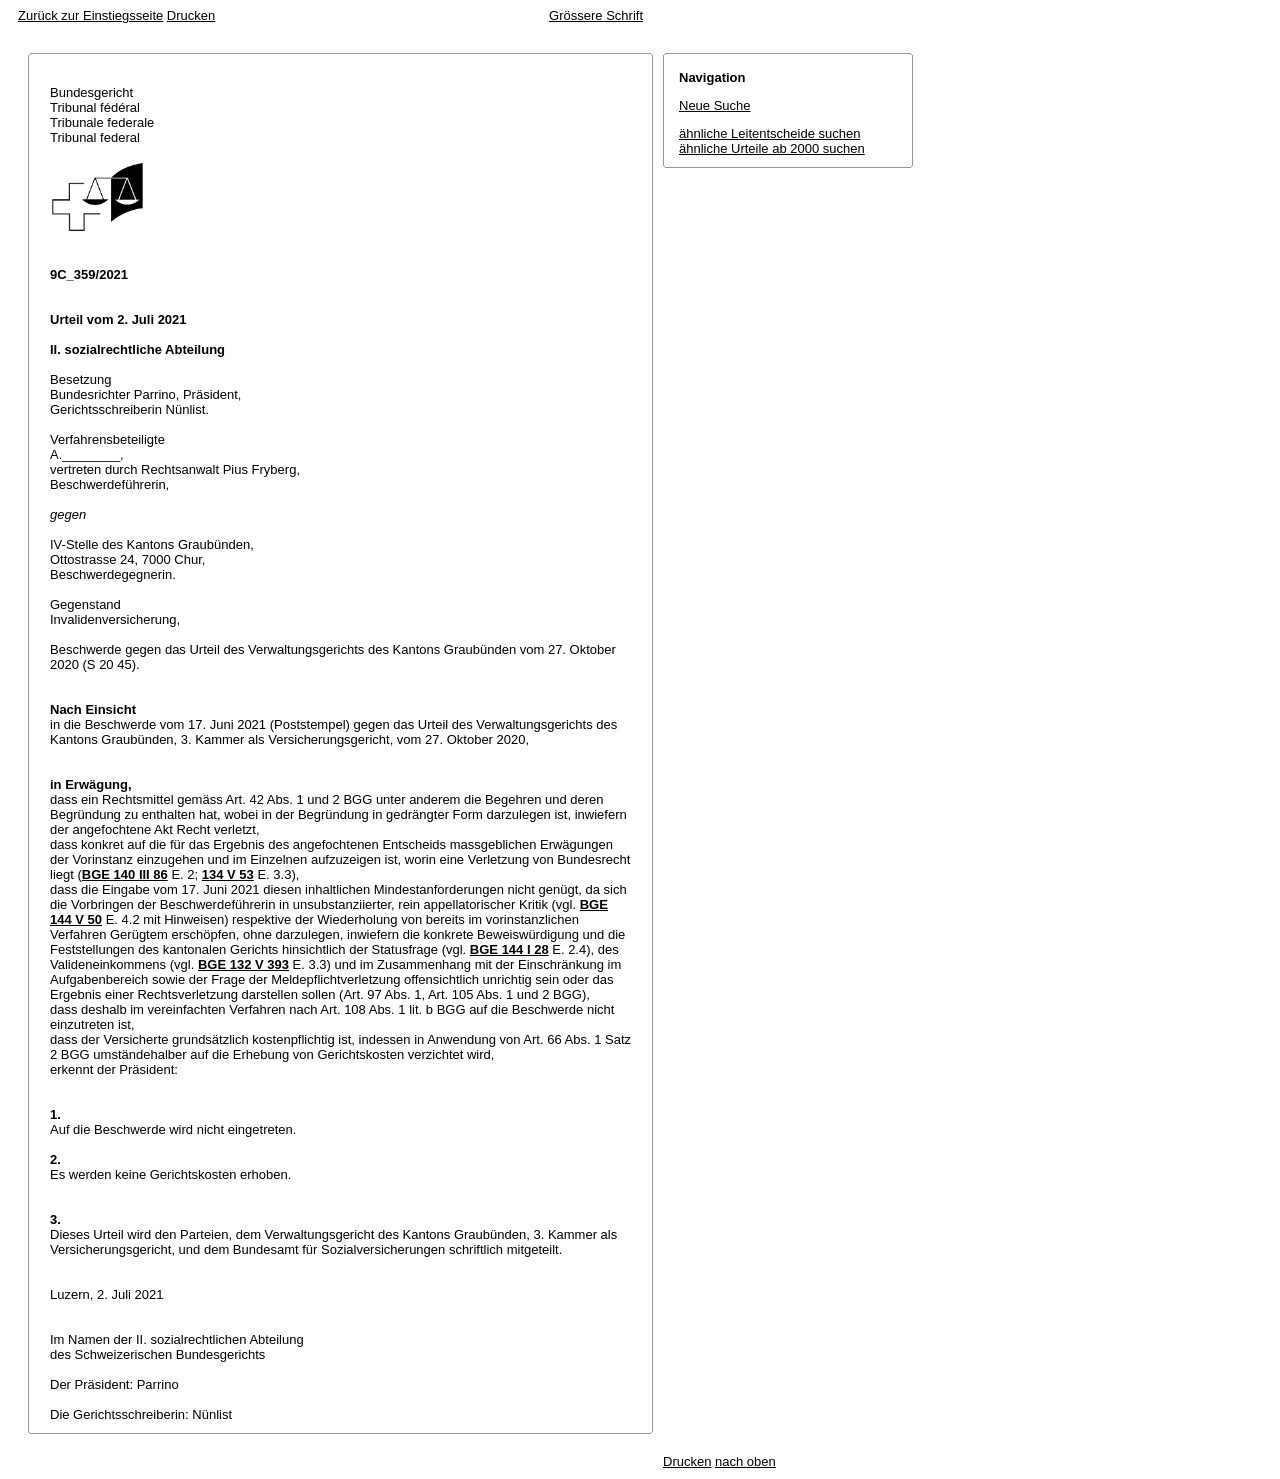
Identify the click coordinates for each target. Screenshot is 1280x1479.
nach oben (745, 1461)
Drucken (191, 15)
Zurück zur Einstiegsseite (90, 15)
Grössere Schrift (596, 15)
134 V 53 (228, 874)
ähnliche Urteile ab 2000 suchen (772, 148)
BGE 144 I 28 (509, 949)
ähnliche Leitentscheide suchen (769, 133)
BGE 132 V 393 (243, 964)
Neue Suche (715, 105)
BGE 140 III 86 (125, 874)
